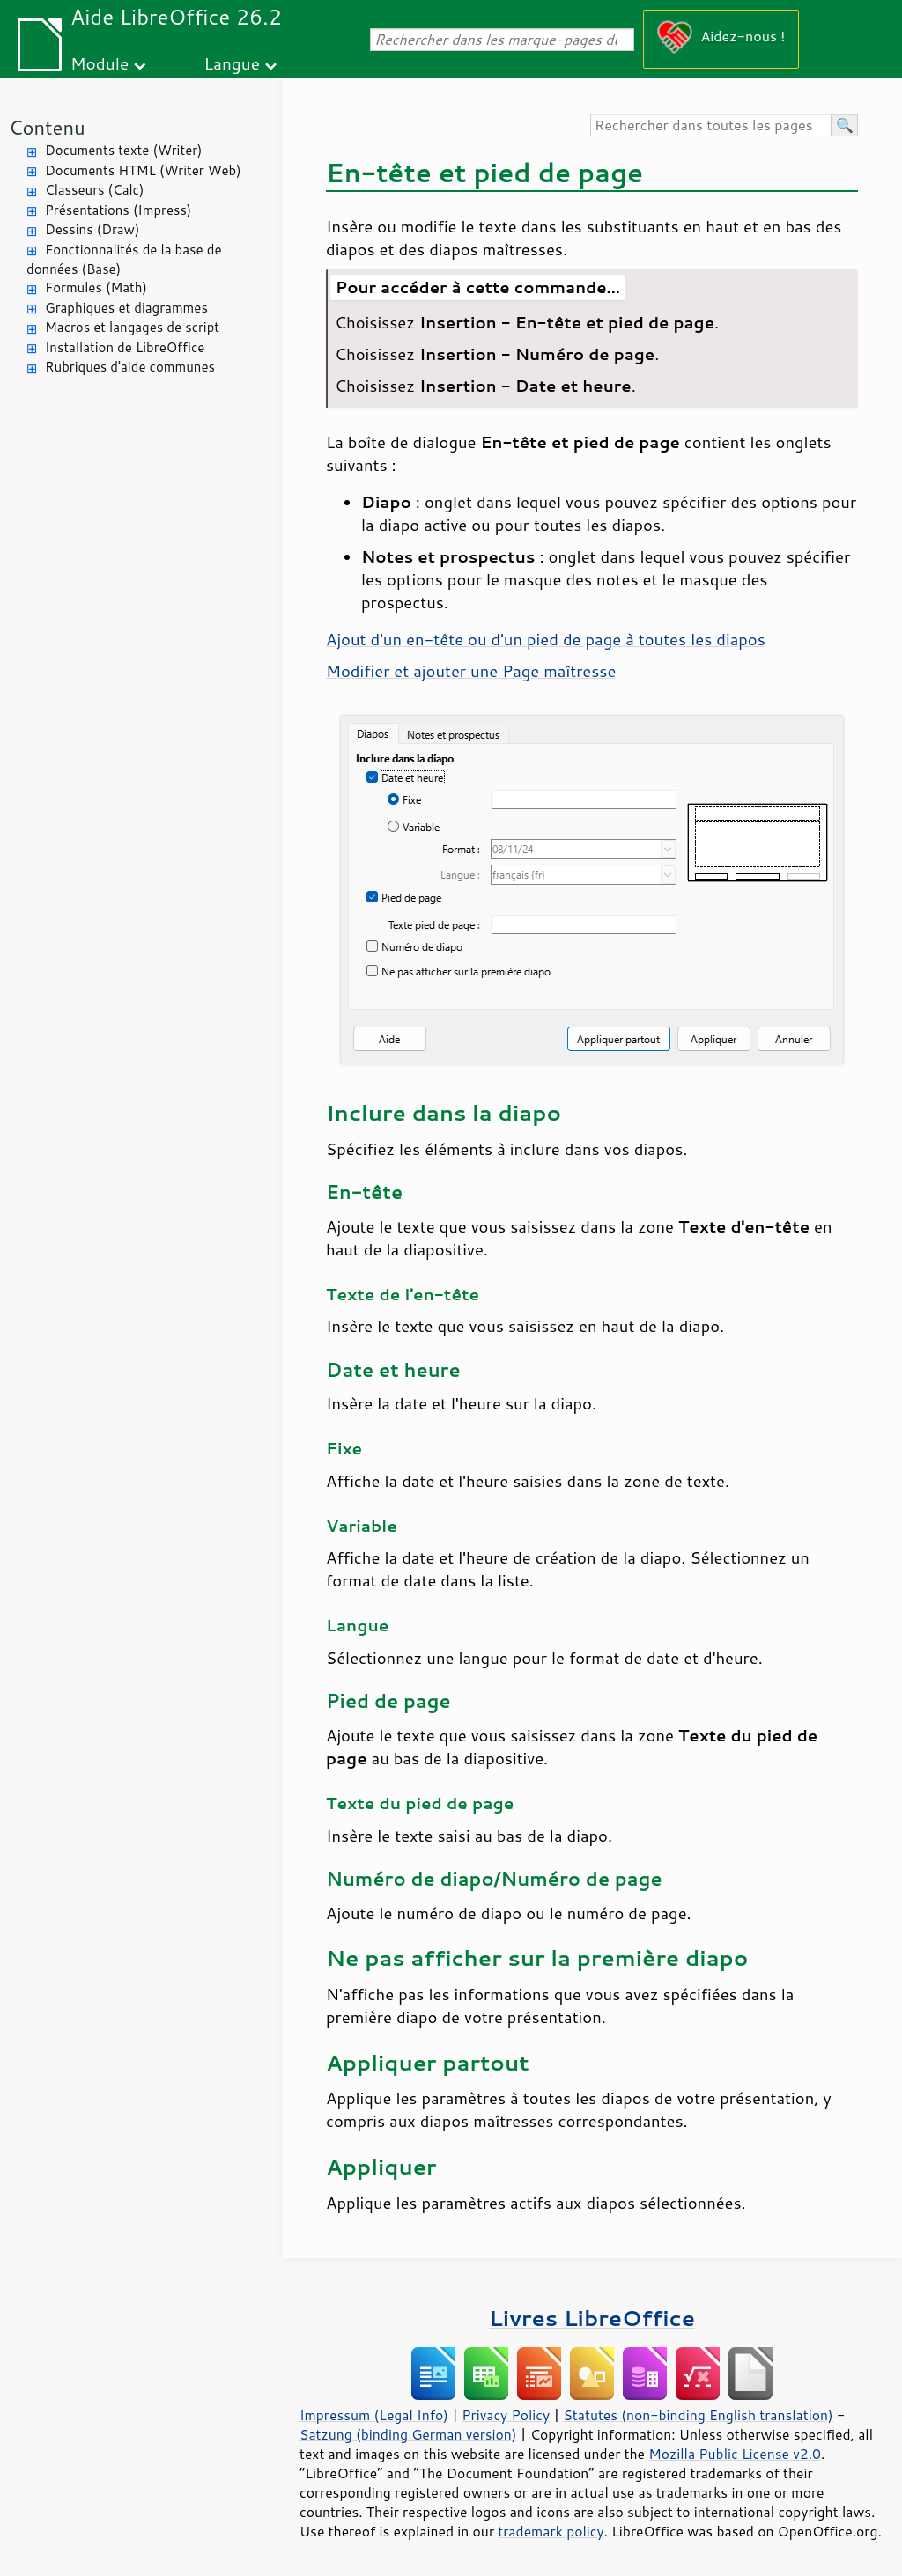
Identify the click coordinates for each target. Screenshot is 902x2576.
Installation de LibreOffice (124, 347)
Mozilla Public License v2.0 (734, 2453)
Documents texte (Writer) (124, 150)
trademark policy (550, 2531)
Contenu (47, 127)
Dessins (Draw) (92, 229)
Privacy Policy (506, 2415)
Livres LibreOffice (592, 2317)
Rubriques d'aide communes (130, 366)
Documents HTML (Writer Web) (143, 170)
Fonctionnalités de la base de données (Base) (123, 259)
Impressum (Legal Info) (373, 2415)
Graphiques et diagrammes (126, 307)
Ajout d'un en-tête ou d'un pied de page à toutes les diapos (545, 639)
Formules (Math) (96, 287)
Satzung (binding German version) (408, 2434)
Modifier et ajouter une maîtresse (471, 670)
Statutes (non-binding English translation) (697, 2415)
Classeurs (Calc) (94, 189)
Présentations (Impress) (118, 210)
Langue (232, 63)
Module (99, 63)
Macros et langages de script (132, 327)
